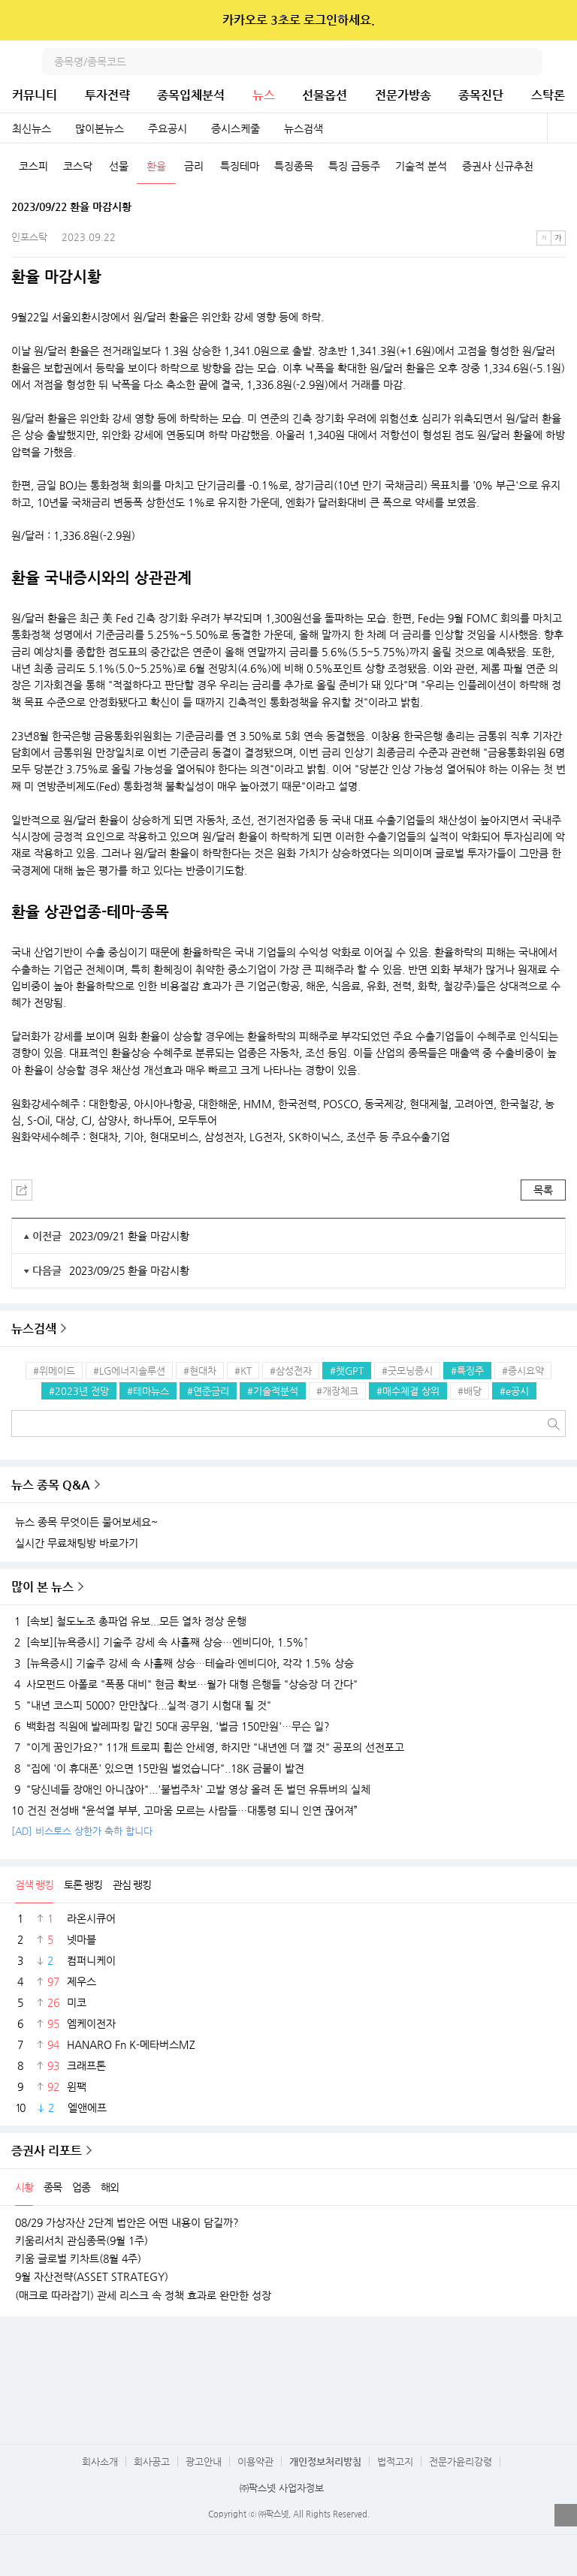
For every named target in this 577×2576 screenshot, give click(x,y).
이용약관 (255, 2461)
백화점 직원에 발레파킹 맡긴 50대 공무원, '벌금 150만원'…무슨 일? (170, 1726)
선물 (118, 166)
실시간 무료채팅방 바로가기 (76, 1543)
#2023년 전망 (79, 1390)
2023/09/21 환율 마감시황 (129, 1236)
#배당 (470, 1390)
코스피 (33, 166)
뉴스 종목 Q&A (50, 1484)
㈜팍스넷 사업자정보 (282, 2488)
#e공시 (514, 1390)
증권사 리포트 (46, 2150)
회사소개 (100, 2461)
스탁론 (548, 95)
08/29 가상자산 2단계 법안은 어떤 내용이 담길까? (127, 2222)
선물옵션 (324, 95)
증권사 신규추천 (497, 166)
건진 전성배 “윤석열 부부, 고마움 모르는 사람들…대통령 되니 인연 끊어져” (184, 1810)
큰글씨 (558, 238)
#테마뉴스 (148, 1390)
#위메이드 (54, 1370)
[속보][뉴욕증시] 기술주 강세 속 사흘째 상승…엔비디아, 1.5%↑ (160, 1642)
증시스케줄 (235, 128)
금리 (194, 166)
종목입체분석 (191, 95)
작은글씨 (543, 238)
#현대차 (199, 1370)
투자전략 (107, 95)
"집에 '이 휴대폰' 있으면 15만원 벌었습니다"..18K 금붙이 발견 (157, 1768)
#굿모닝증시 (407, 1370)
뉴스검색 (303, 128)
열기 (565, 2515)
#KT (243, 1370)
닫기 (555, 20)
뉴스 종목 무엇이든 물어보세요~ (86, 1522)
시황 (24, 2187)
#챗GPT (347, 1370)
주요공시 (167, 128)
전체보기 (562, 128)
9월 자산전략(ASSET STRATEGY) (91, 2276)
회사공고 (152, 2461)
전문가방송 (403, 95)
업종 (81, 2187)
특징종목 (293, 166)
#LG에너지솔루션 (129, 1370)
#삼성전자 (291, 1370)
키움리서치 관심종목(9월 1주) (81, 2240)
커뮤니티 (34, 95)
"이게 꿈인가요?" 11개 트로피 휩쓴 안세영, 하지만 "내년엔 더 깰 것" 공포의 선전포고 (207, 1747)
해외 (110, 2187)
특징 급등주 (354, 166)
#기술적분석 (272, 1390)
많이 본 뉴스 (42, 1586)
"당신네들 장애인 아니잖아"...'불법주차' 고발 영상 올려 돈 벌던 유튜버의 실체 (190, 1789)
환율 (156, 166)
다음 (565, 167)
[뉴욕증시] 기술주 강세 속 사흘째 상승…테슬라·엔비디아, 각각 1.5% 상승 (182, 1663)
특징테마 (239, 166)
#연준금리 (208, 1390)
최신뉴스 (31, 128)
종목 (53, 2187)
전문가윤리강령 (460, 2461)
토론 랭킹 (83, 1885)
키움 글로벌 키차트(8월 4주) (78, 2258)
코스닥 (77, 166)
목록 (543, 1190)
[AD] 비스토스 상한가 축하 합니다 (82, 1830)
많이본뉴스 (99, 128)
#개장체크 (337, 1390)
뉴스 (263, 95)
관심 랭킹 (132, 1885)
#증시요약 (523, 1370)
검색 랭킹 (34, 1885)
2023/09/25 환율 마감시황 (129, 1270)
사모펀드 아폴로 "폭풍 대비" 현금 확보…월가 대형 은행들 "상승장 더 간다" (184, 1684)
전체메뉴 (563, 61)
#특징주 (467, 1370)
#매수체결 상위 (408, 1390)
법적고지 (395, 2461)
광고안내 (204, 2461)
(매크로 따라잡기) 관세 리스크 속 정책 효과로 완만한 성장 (143, 2295)
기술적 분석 (421, 166)
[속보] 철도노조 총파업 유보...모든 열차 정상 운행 (128, 1620)
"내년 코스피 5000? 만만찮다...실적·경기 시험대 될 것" (141, 1705)
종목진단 (480, 95)
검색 (528, 61)
